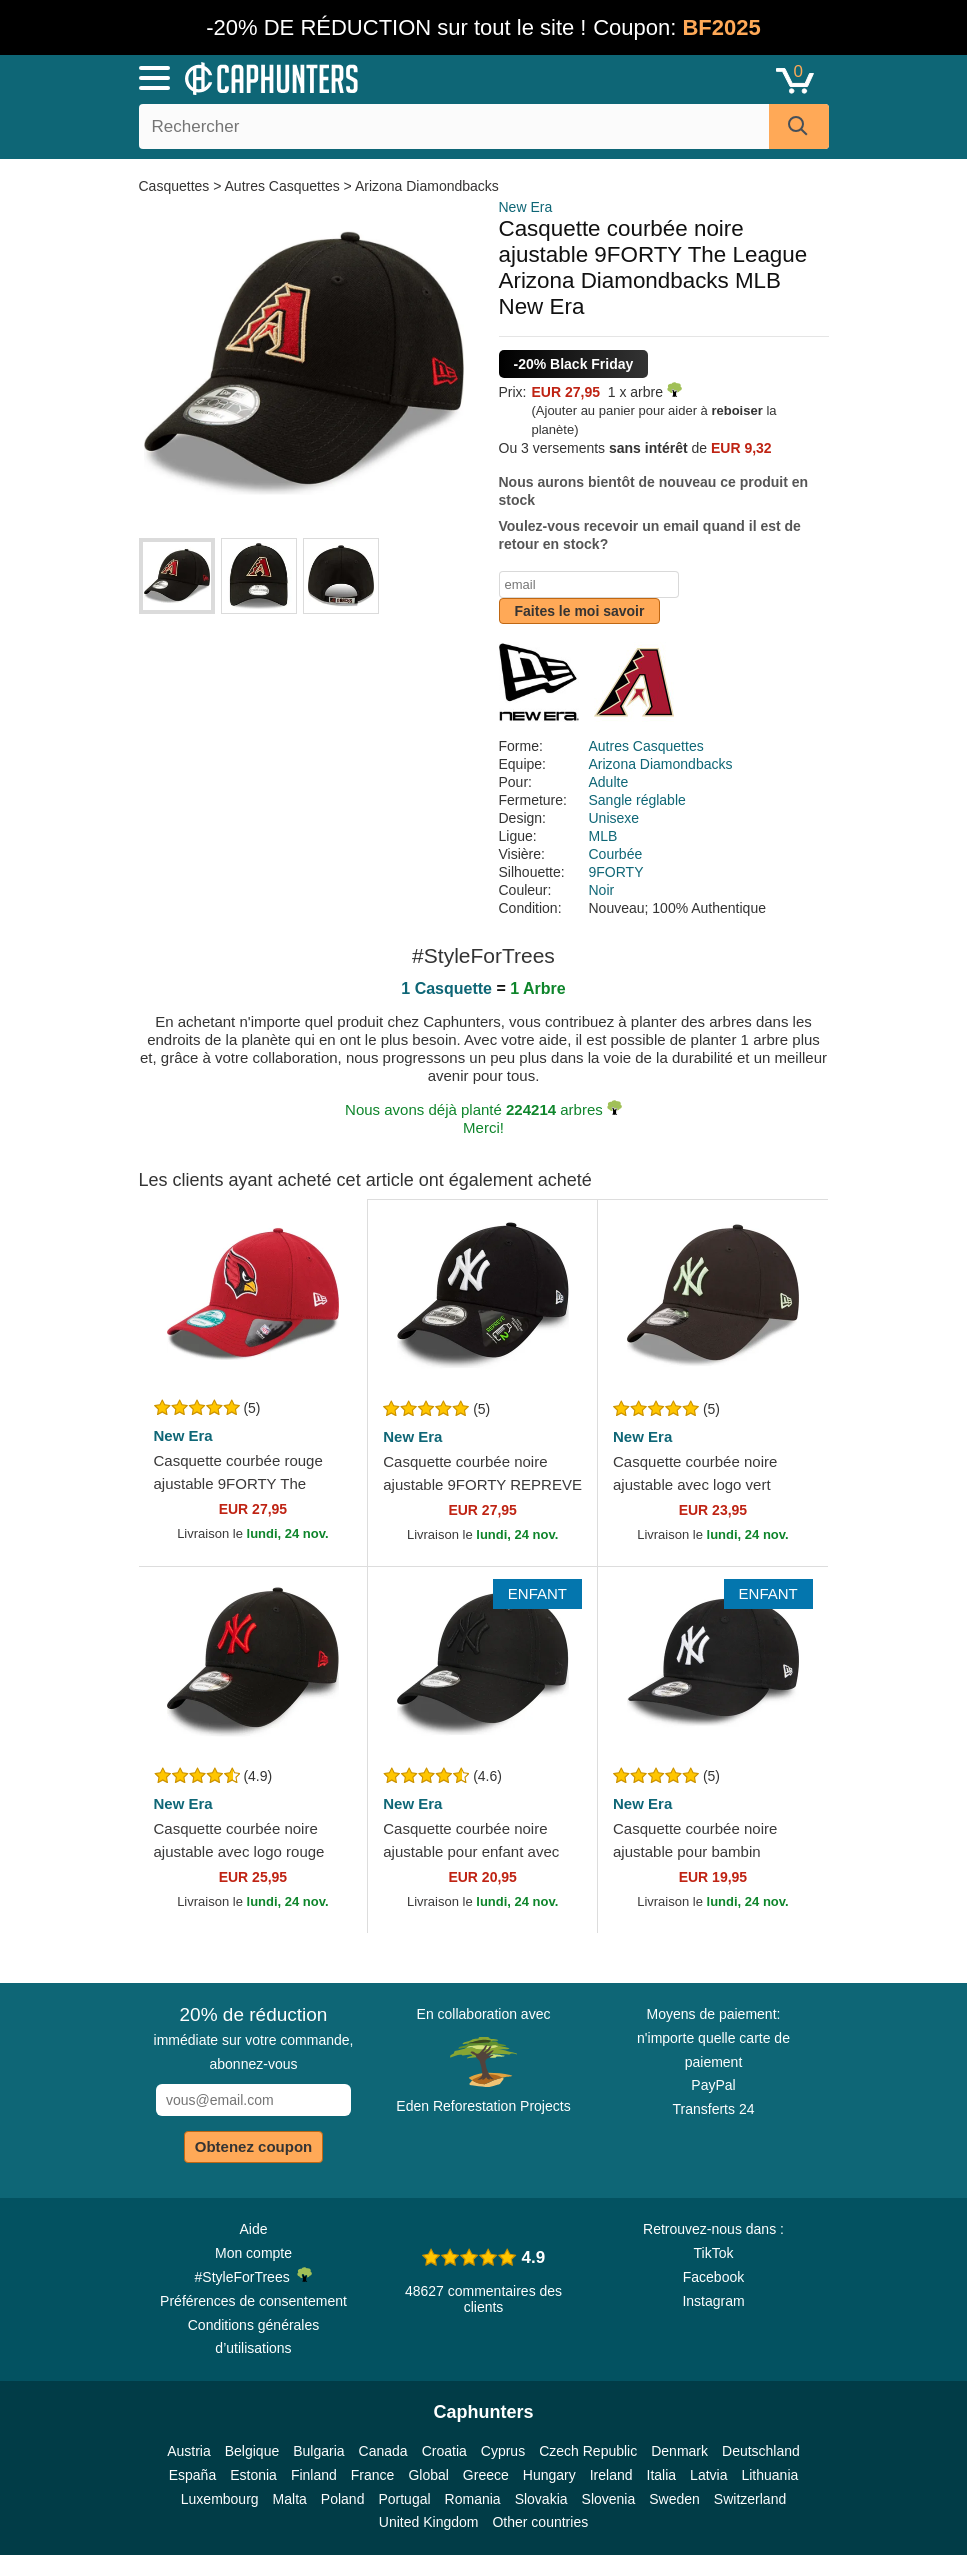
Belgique (252, 2451)
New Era (526, 207)
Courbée (616, 854)
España (192, 2475)
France (373, 2475)
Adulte (609, 782)
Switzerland (750, 2499)
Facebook (713, 2277)
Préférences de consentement (253, 2301)
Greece (486, 2475)
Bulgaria (318, 2451)
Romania (473, 2499)
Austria (189, 2451)
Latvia (708, 2475)
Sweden (674, 2499)
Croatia (444, 2451)
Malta (290, 2499)
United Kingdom (429, 2522)
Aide (253, 2229)
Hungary (549, 2475)
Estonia (253, 2475)
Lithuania (769, 2475)
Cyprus (503, 2451)
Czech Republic (588, 2451)
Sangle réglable (637, 800)
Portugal (404, 2499)
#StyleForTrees (254, 2276)
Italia (662, 2475)
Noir (602, 890)
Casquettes (176, 186)
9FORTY (616, 872)
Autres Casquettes (282, 186)
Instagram (713, 2301)
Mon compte (253, 2253)
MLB (603, 836)
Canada (383, 2451)
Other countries (540, 2522)
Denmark (679, 2451)
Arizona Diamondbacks (427, 186)
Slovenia (609, 2499)
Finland (314, 2475)
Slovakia (541, 2499)
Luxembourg (220, 2499)
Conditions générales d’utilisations (254, 2337)
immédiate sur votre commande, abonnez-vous (254, 2038)
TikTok (714, 2253)
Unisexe (614, 818)
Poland (343, 2499)
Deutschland (761, 2451)
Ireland (611, 2475)
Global (428, 2475)
